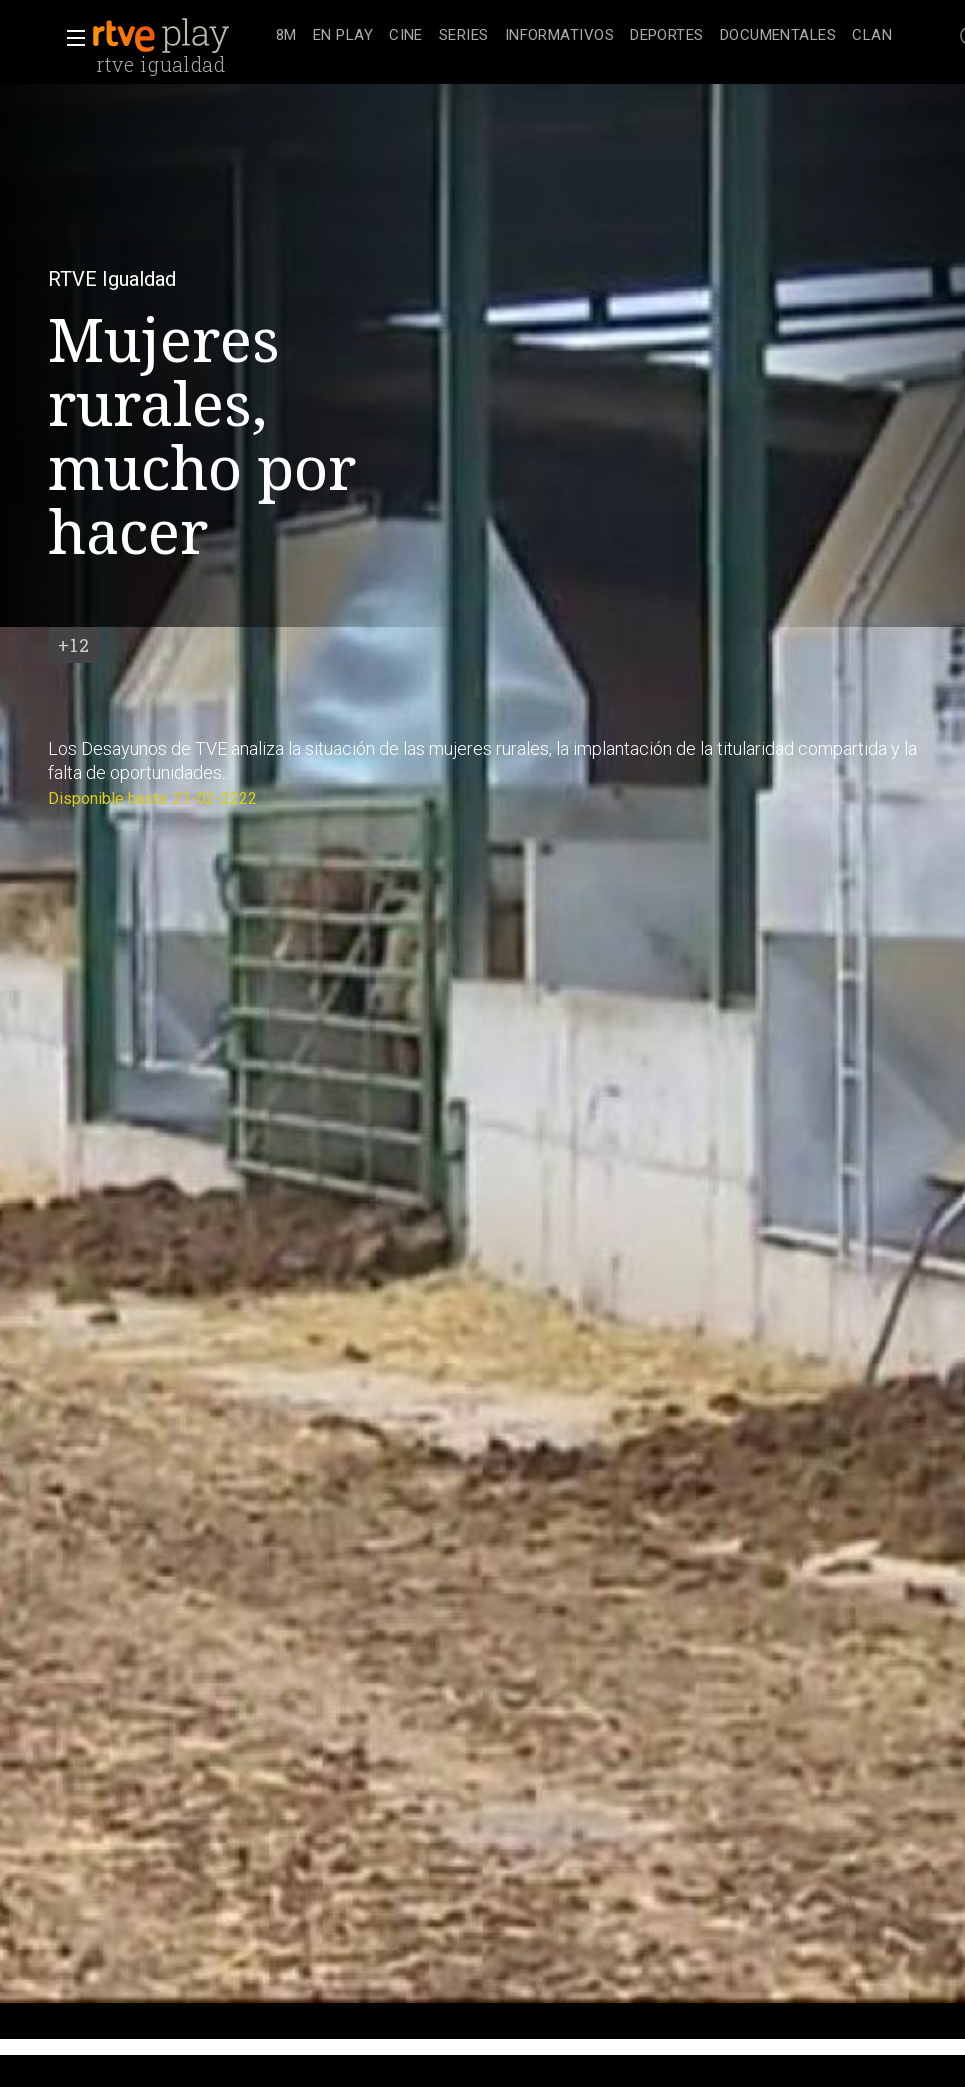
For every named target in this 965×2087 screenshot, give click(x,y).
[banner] (180, 36)
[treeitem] (286, 36)
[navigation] (584, 36)
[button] (70, 38)
